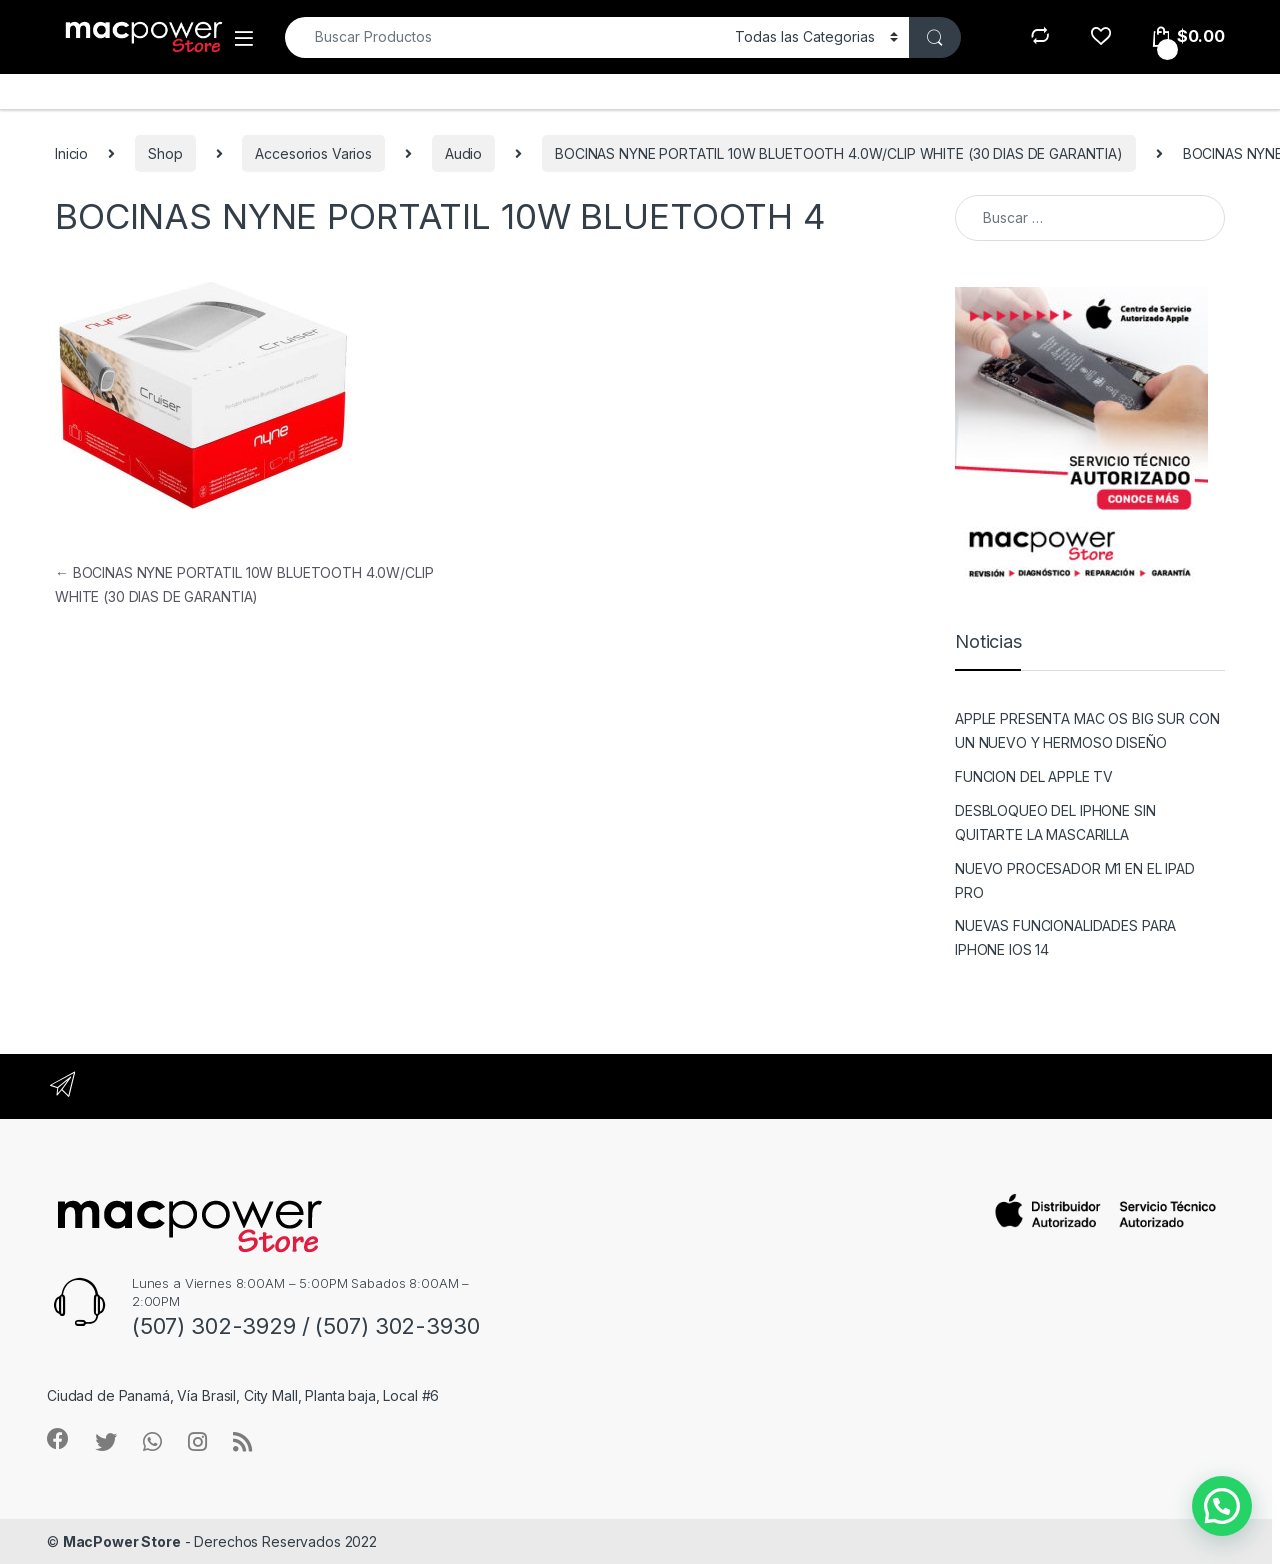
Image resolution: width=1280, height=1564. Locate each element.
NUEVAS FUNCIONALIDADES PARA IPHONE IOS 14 (1065, 937)
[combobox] (504, 37)
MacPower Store (122, 1541)
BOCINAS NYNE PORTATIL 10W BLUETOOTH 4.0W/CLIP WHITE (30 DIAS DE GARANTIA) (839, 153)
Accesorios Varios (313, 153)
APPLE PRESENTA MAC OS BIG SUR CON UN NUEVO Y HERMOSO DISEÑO (1087, 730)
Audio (463, 153)
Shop (165, 153)
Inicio (71, 153)
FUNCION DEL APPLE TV (1034, 776)
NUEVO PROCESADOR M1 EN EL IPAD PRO (1075, 880)
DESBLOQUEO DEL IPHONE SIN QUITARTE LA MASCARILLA (1055, 822)
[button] (1222, 1506)
